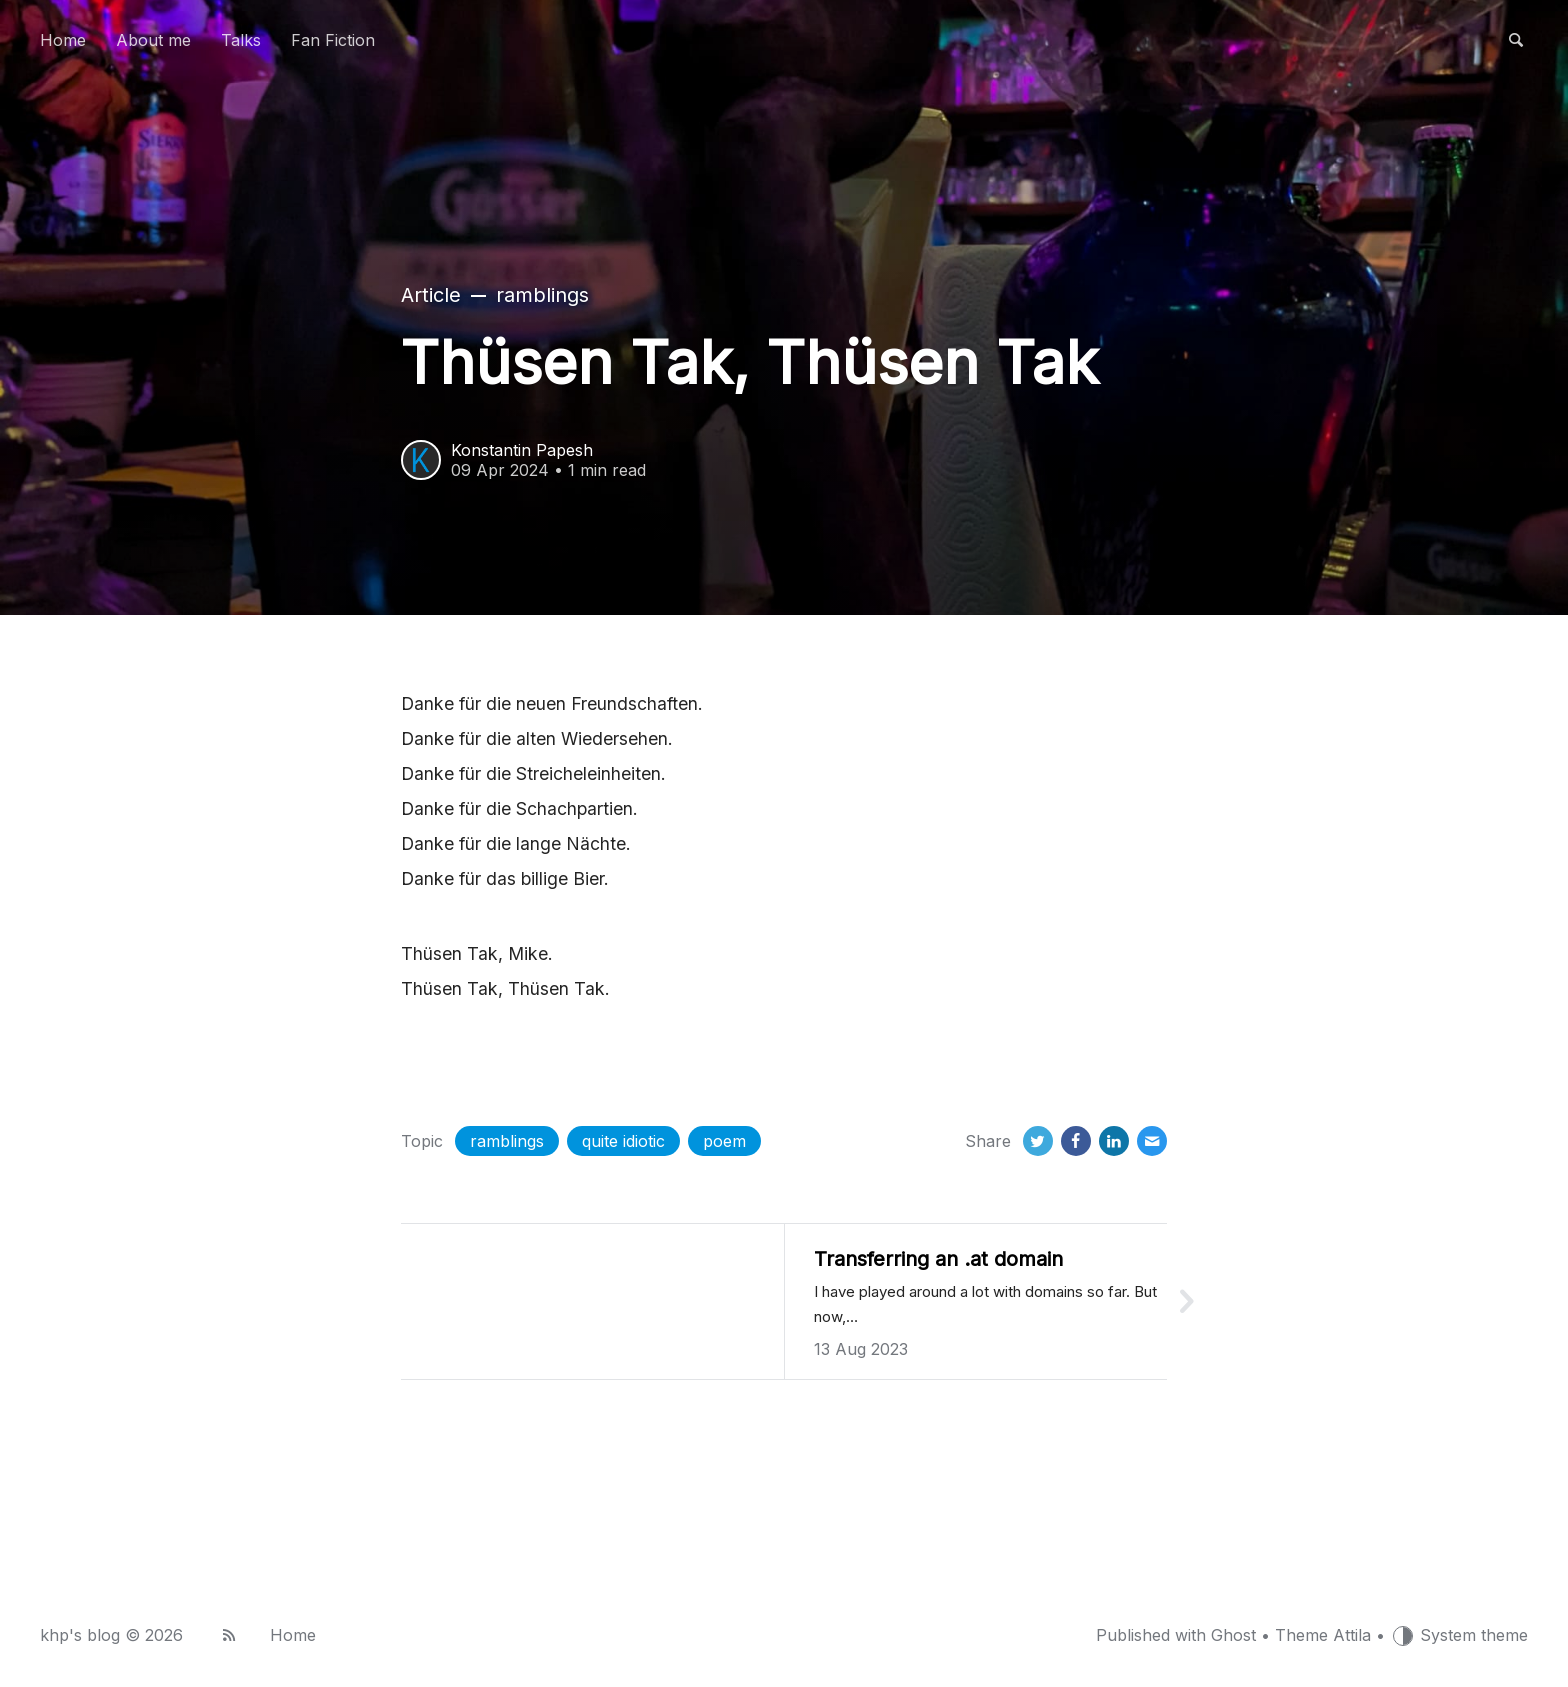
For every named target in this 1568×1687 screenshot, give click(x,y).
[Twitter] (1038, 1141)
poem (724, 1141)
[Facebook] (1076, 1141)
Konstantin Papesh (522, 450)
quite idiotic (623, 1141)
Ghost (1233, 1635)
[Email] (1152, 1141)
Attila (1352, 1635)
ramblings (507, 1141)
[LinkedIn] (1114, 1141)
